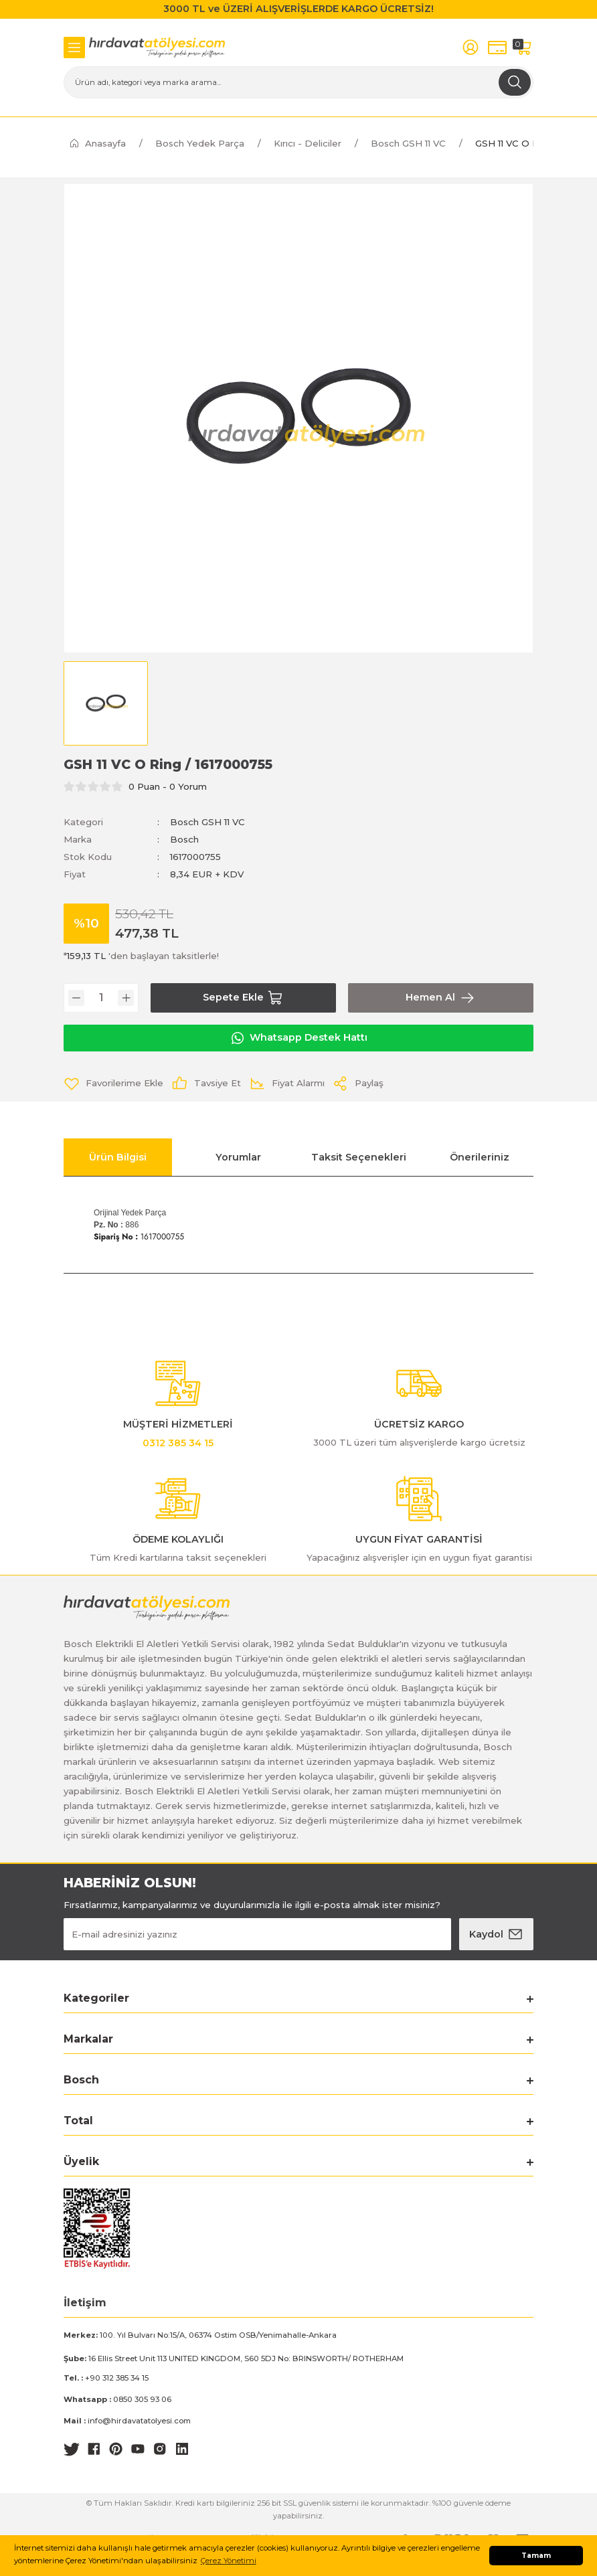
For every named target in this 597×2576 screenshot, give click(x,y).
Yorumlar (238, 1157)
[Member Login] (470, 47)
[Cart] (524, 47)
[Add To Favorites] (113, 1084)
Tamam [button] (536, 2555)
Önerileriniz (479, 1157)
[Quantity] (101, 998)
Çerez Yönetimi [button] (228, 2560)
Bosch (184, 839)
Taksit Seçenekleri (358, 1157)
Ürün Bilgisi (118, 1157)
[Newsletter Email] (257, 1934)
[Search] (298, 82)
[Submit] (496, 1934)
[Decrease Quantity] (76, 998)
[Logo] (157, 47)
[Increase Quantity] (126, 998)
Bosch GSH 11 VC (207, 822)
